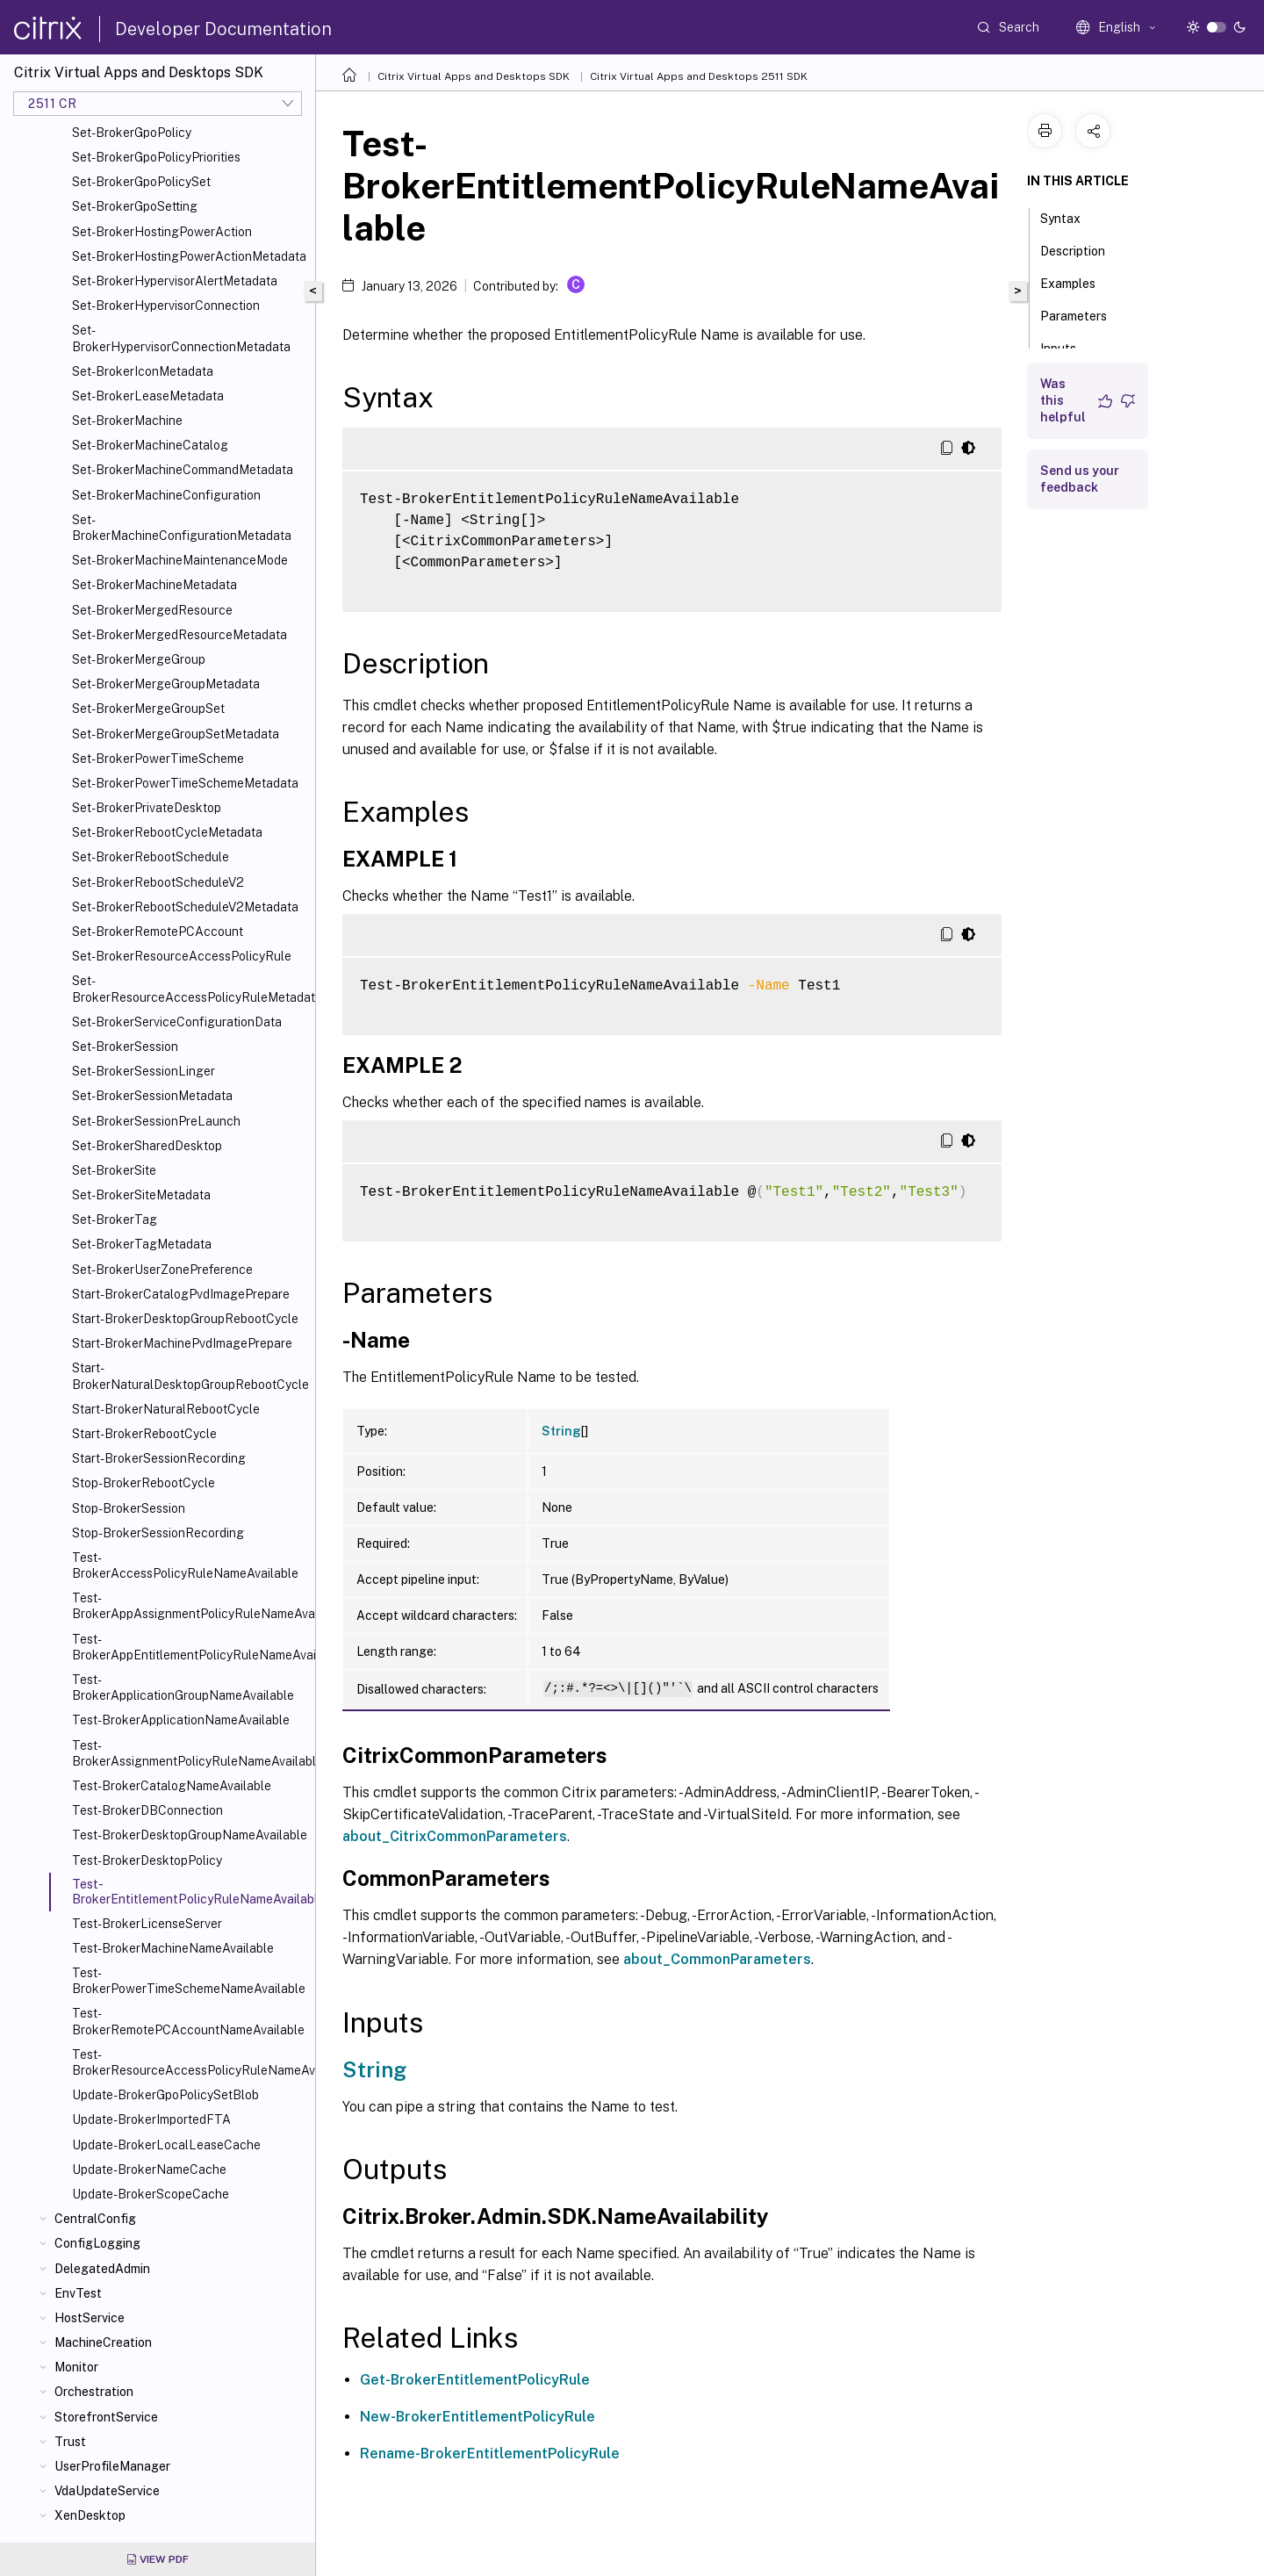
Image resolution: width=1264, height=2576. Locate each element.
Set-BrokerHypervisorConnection (166, 306)
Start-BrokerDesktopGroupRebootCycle (185, 1319)
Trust (70, 2442)
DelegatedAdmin (102, 2269)
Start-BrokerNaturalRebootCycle (166, 1409)
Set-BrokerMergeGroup (138, 659)
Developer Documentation (223, 29)
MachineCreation (103, 2342)
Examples (1077, 282)
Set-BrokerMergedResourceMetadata (179, 635)
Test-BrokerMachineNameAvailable (173, 1948)
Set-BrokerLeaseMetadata (148, 396)
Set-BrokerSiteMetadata (141, 1195)
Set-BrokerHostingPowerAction (162, 232)
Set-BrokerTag (114, 1219)
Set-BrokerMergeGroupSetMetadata (175, 734)
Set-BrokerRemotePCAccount (157, 932)
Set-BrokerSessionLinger (143, 1071)
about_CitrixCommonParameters (454, 1836)
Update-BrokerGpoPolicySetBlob (165, 2095)
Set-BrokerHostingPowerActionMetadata (189, 256)
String (561, 1431)
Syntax (1070, 217)
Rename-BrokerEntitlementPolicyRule (490, 2453)
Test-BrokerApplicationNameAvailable (181, 1720)
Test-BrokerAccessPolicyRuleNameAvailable (185, 1565)
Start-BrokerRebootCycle (144, 1434)
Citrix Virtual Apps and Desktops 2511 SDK (699, 76)
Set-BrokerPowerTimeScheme (158, 759)
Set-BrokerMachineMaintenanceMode (180, 560)
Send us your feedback (1079, 479)
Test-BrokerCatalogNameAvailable (171, 1786)
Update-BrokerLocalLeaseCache (166, 2145)
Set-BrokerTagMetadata (142, 1244)
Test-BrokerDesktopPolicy (147, 1860)
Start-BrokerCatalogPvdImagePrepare (181, 1294)
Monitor (76, 2367)
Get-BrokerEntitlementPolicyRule (475, 2379)
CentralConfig (95, 2219)
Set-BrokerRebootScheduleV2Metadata (185, 907)
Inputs (1067, 347)
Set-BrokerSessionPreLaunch (156, 1121)
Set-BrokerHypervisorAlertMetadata (174, 281)
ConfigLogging (97, 2243)
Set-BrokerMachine (127, 421)
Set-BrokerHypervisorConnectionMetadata (181, 338)
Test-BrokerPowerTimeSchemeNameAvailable (188, 1981)
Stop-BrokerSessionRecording (158, 1533)
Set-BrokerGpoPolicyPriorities (156, 157)
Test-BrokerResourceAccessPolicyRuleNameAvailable (190, 2062)
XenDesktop (90, 2515)
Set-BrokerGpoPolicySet (141, 182)
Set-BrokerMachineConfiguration (166, 495)
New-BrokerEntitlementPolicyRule (477, 2416)
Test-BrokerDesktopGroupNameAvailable (189, 1835)
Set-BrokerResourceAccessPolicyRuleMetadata (190, 989)
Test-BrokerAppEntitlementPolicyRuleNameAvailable (190, 1647)
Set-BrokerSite (114, 1170)
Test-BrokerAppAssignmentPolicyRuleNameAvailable (190, 1606)
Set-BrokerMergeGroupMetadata (166, 684)
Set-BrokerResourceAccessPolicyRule (181, 956)
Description (1082, 249)
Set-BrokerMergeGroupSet (148, 709)
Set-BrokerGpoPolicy (131, 133)
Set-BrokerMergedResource (152, 610)
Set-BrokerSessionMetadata (152, 1096)
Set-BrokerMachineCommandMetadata (182, 470)
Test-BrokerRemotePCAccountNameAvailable (188, 2021)
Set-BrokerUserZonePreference (162, 1270)
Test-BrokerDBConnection (147, 1810)
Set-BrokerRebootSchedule (150, 857)
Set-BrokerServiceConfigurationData (177, 1022)
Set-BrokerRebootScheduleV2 (158, 882)
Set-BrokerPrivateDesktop (146, 808)
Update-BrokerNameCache (149, 2169)
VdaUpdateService (107, 2491)
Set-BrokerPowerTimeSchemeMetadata (185, 783)
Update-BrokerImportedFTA (151, 2119)
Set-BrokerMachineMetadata (154, 585)
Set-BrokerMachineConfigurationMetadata (181, 528)
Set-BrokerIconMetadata (142, 371)
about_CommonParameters (717, 1959)
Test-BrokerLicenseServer (147, 1924)
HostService (89, 2318)
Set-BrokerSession (125, 1047)
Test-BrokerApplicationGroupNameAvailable (183, 1687)
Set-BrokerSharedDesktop (147, 1146)
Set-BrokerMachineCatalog (150, 445)
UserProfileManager (112, 2466)
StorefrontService (106, 2417)
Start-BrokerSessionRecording (159, 1458)
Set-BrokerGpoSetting (135, 206)
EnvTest (78, 2293)
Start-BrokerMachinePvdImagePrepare (182, 1343)
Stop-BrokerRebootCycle (143, 1483)
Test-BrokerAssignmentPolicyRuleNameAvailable (190, 1753)
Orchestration (93, 2392)
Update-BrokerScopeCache (150, 2194)
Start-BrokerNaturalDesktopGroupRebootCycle (190, 1376)
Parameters (1083, 314)
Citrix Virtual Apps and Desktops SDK (473, 76)
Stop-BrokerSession (128, 1508)
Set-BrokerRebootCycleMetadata (167, 832)
